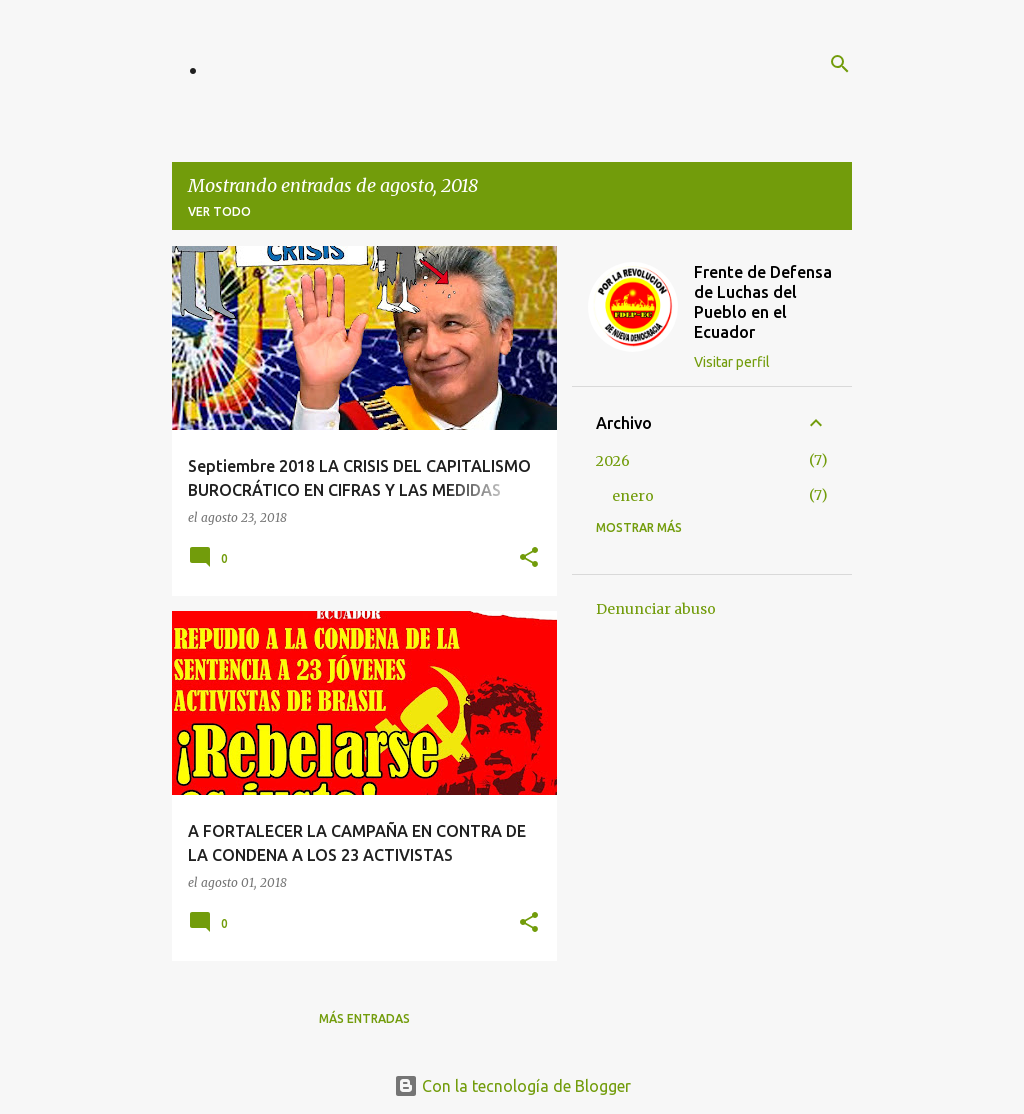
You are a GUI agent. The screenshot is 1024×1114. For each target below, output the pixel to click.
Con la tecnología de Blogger (512, 1086)
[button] (529, 558)
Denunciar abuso (656, 609)
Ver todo (219, 211)
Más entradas (364, 1018)
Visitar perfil (732, 362)
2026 (613, 461)
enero (633, 496)
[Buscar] (840, 64)
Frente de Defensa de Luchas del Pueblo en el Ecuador (763, 302)
